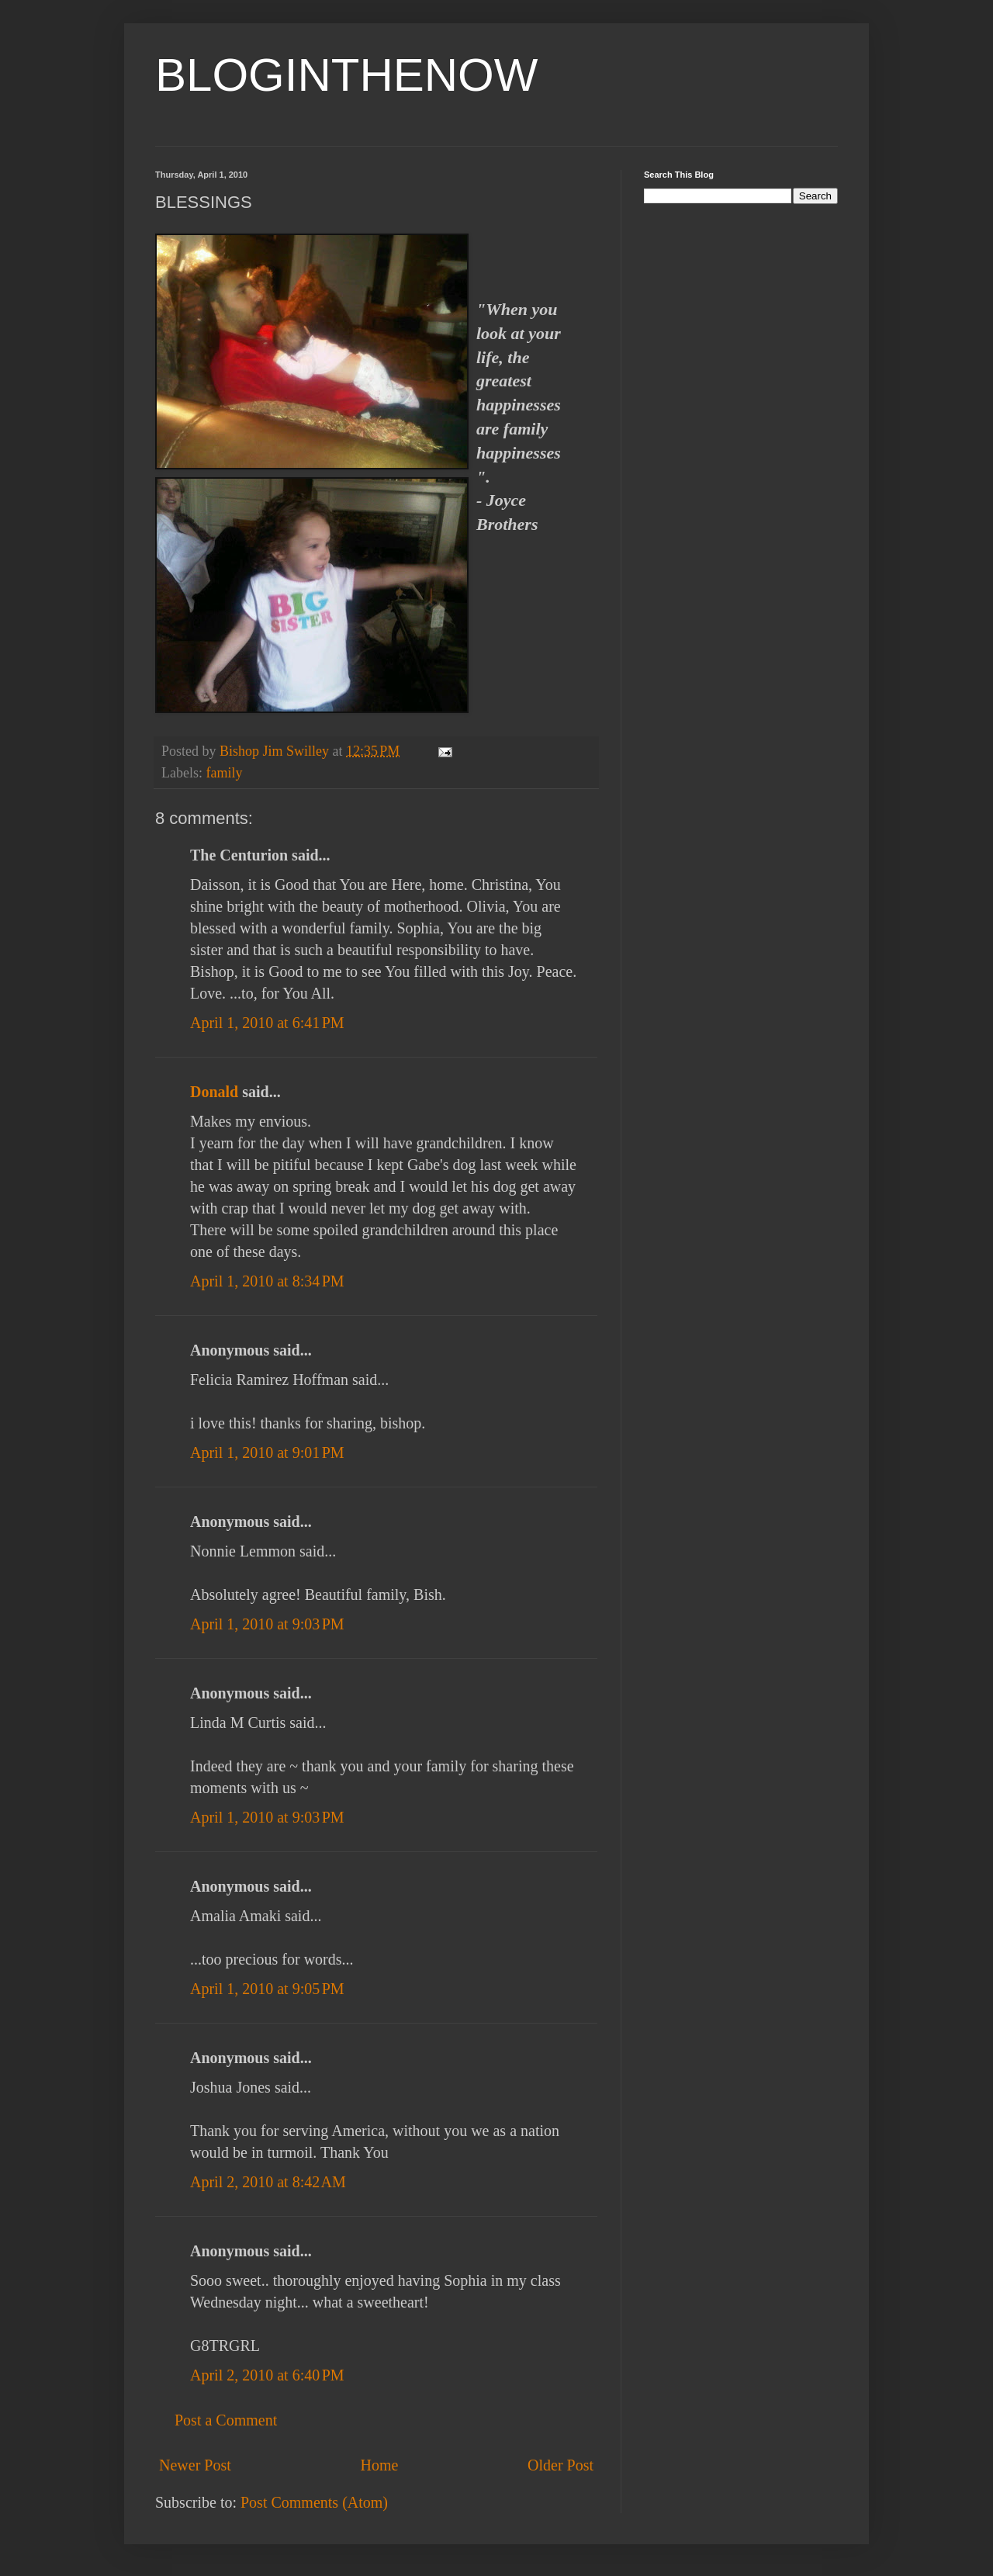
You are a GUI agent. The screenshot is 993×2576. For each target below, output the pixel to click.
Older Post (560, 2465)
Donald (214, 1091)
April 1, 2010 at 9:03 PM (267, 1624)
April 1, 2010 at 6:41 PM (267, 1022)
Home (379, 2465)
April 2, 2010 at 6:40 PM (267, 2375)
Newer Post (195, 2465)
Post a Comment (226, 2420)
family (224, 773)
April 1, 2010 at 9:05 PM (267, 1988)
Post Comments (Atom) (314, 2502)
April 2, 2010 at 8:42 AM (268, 2181)
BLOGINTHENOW (346, 75)
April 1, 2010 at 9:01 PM (267, 1452)
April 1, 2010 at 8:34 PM (267, 1281)
